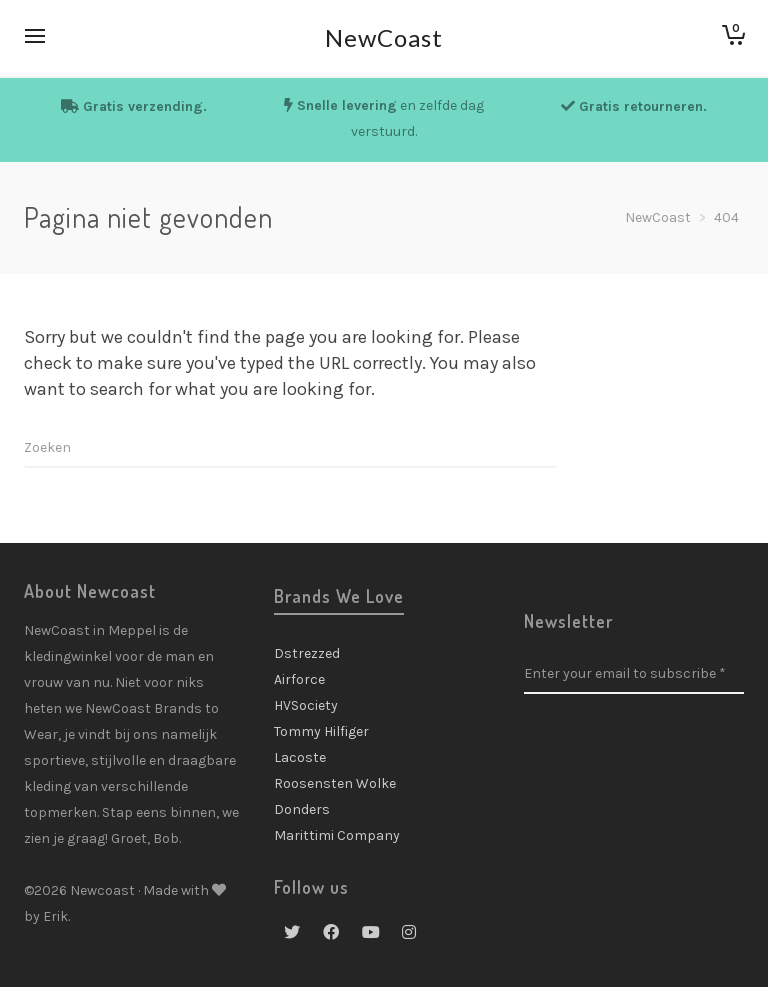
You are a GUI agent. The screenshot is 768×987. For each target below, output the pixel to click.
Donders (302, 809)
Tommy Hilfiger (321, 731)
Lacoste (300, 757)
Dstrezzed (307, 653)
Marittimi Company (337, 835)
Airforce (299, 679)
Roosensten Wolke (335, 783)
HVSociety (306, 705)
